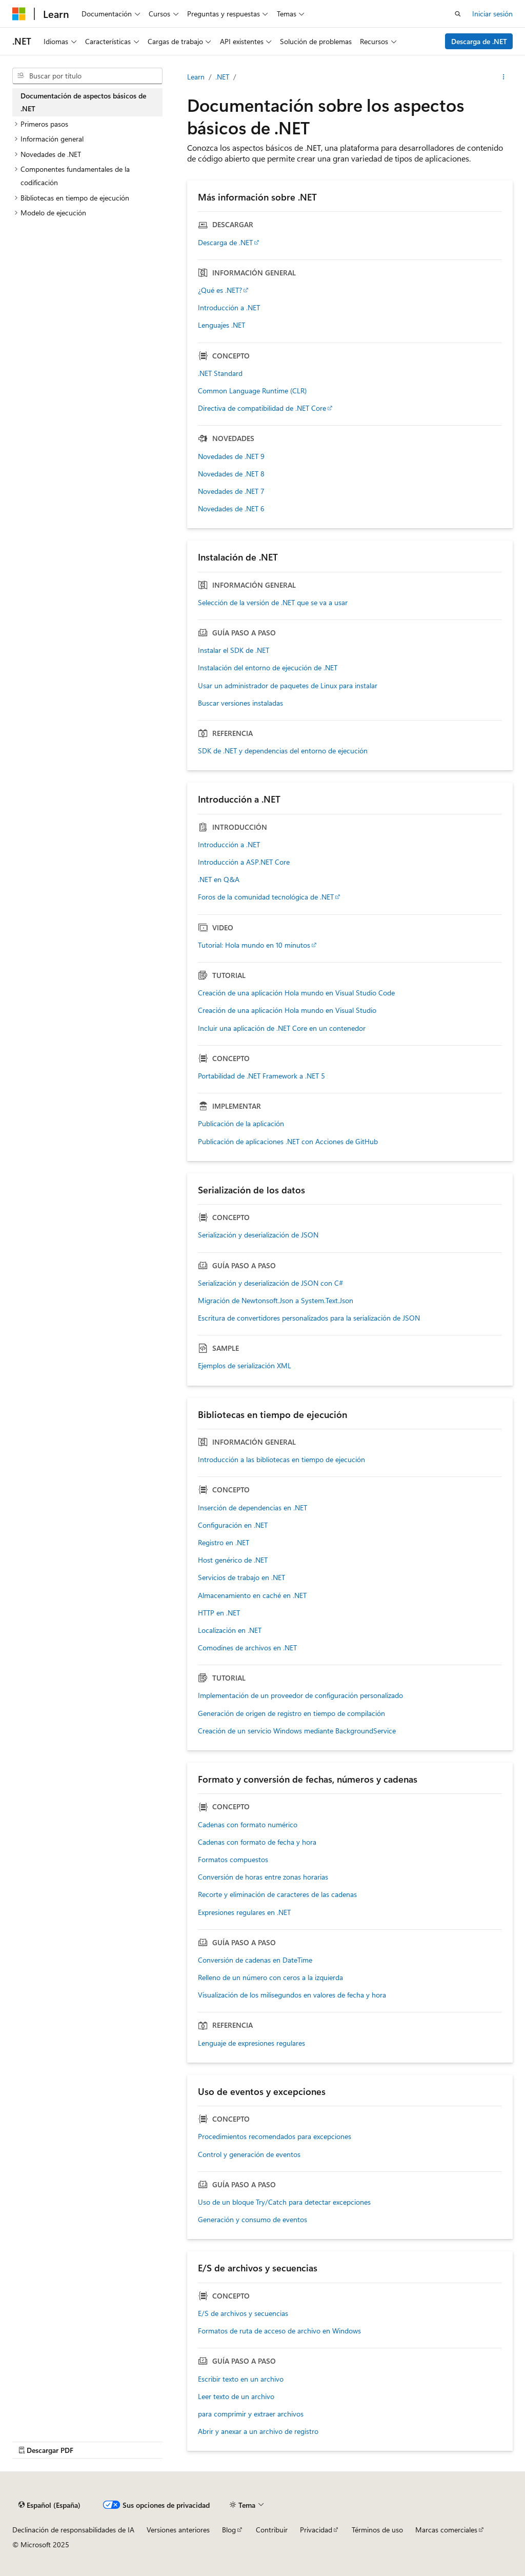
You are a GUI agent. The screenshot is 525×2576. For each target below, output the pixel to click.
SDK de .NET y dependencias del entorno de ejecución (283, 750)
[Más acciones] (504, 77)
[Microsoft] (19, 14)
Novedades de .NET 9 (231, 456)
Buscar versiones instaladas (240, 703)
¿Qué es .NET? (220, 290)
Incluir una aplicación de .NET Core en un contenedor (282, 1028)
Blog (229, 2529)
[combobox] (87, 76)
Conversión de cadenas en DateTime (255, 1960)
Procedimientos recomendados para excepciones (274, 2136)
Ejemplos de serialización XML (244, 1365)
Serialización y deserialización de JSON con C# (270, 1283)
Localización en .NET (229, 1630)
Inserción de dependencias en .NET (252, 1507)
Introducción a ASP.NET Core (244, 862)
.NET (222, 77)
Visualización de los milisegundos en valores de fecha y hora (292, 1995)
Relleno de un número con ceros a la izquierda (270, 1977)
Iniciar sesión (492, 13)
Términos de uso (377, 2529)
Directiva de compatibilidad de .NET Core (262, 408)
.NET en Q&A (218, 879)
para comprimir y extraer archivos (251, 2414)
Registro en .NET (223, 1542)
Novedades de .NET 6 (231, 508)
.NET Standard (220, 373)
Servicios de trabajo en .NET (241, 1577)
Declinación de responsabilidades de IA (73, 2529)
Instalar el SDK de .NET (233, 650)
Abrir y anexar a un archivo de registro (258, 2431)
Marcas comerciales (446, 2529)
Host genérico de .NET (233, 1560)
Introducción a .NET (229, 307)
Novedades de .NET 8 (231, 473)
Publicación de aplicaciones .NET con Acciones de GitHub (288, 1141)
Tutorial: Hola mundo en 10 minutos (254, 945)
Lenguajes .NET (221, 325)
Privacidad (316, 2529)
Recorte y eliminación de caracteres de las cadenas (277, 1894)
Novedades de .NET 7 (231, 491)
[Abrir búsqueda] (458, 14)
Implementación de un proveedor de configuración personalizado (300, 1695)
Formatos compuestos (233, 1859)
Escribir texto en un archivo (241, 2379)
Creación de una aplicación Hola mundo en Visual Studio (287, 1010)
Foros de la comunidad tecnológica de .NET (266, 897)
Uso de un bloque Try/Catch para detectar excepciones (284, 2202)
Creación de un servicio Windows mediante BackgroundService (297, 1730)
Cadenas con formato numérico (247, 1824)
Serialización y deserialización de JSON (258, 1235)
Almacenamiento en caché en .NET (252, 1595)
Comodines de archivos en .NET (247, 1647)
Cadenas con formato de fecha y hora (257, 1842)
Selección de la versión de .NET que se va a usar (273, 602)
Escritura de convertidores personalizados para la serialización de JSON (309, 1318)
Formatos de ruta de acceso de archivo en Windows (279, 2330)
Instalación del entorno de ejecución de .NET (267, 667)
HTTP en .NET (219, 1613)
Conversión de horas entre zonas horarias (263, 1877)
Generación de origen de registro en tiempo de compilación (291, 1713)
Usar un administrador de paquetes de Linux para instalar (287, 685)
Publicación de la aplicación (241, 1123)
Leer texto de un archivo (236, 2396)
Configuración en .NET (233, 1525)
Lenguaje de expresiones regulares (251, 2043)
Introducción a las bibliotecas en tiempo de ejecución (281, 1459)
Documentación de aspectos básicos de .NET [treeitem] (83, 102)
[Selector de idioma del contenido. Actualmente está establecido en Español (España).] (49, 2505)
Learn (196, 77)
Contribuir (272, 2529)
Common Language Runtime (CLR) (252, 390)
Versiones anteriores (178, 2529)
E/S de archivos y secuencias (243, 2313)
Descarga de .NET (479, 41)
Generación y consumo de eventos (252, 2219)
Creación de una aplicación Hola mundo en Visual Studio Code (296, 992)
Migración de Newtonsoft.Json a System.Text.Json (275, 1300)
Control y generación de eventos (249, 2154)
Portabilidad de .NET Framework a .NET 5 (261, 1076)
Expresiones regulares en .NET (244, 1912)
